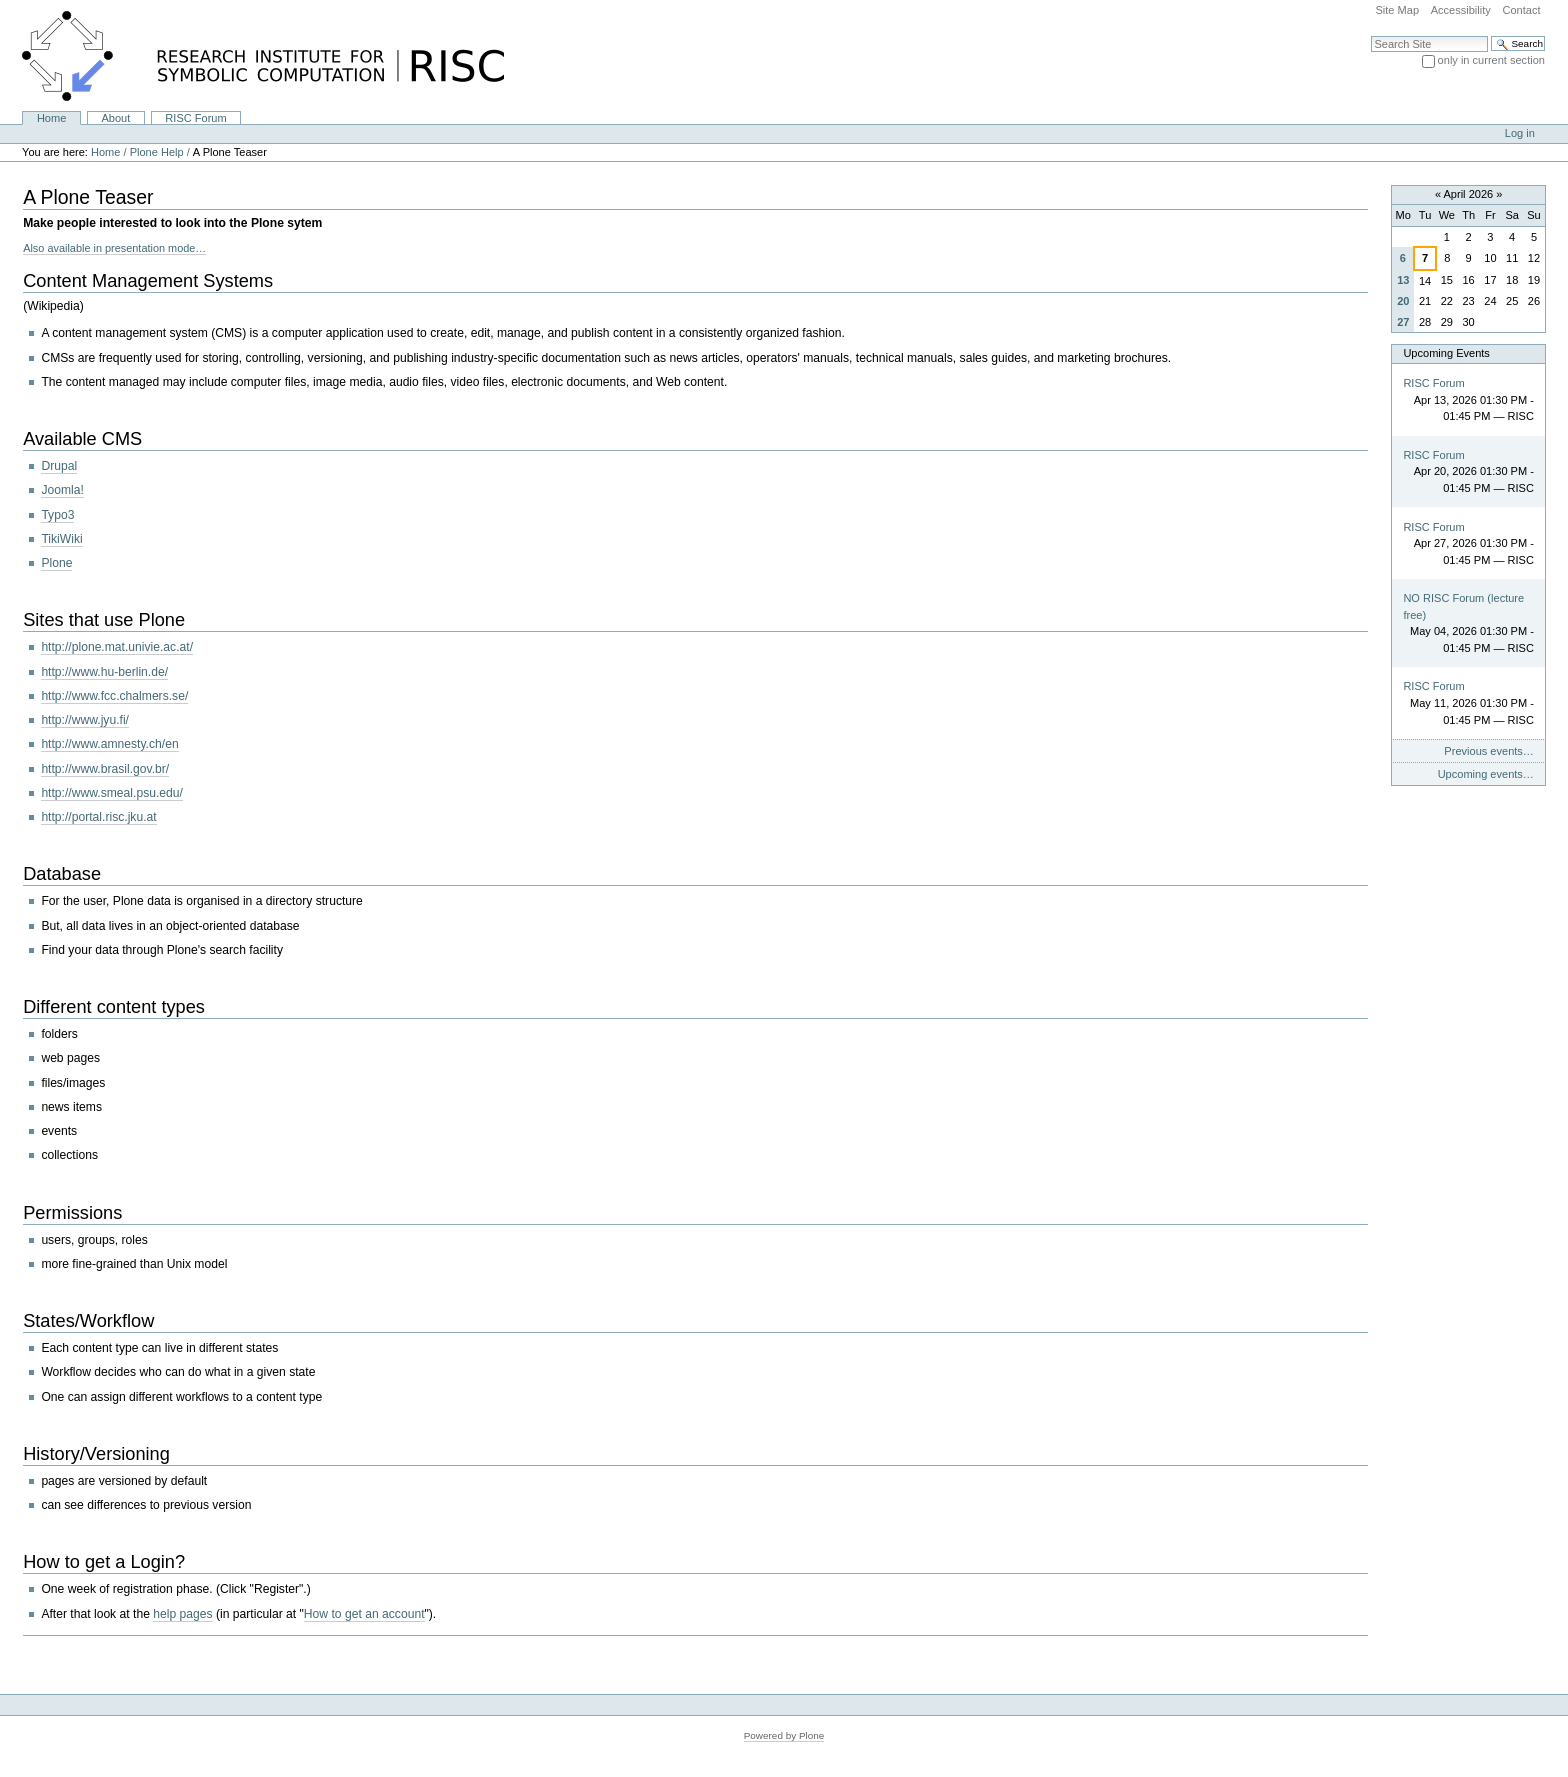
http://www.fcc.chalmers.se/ (114, 696)
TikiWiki (61, 539)
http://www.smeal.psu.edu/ (112, 793)
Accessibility (1461, 10)
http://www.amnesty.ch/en (109, 744)
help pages (182, 1614)
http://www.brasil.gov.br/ (105, 769)
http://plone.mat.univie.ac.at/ (117, 647)
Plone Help (157, 152)
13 (1403, 280)
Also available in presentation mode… (114, 248)
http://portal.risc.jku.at (98, 817)
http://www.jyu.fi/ (85, 720)
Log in (1520, 133)
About (115, 118)
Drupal (59, 466)
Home (51, 118)
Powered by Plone (784, 1735)
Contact (1521, 10)
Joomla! (62, 490)
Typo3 (57, 515)
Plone (56, 563)
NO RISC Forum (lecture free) (1463, 606)
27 (1403, 322)
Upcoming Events (1446, 353)
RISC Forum (195, 118)
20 (1403, 301)
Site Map (1397, 10)
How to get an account (364, 1614)
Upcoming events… (1486, 774)
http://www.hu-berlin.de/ (104, 672)
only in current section (1491, 60)
